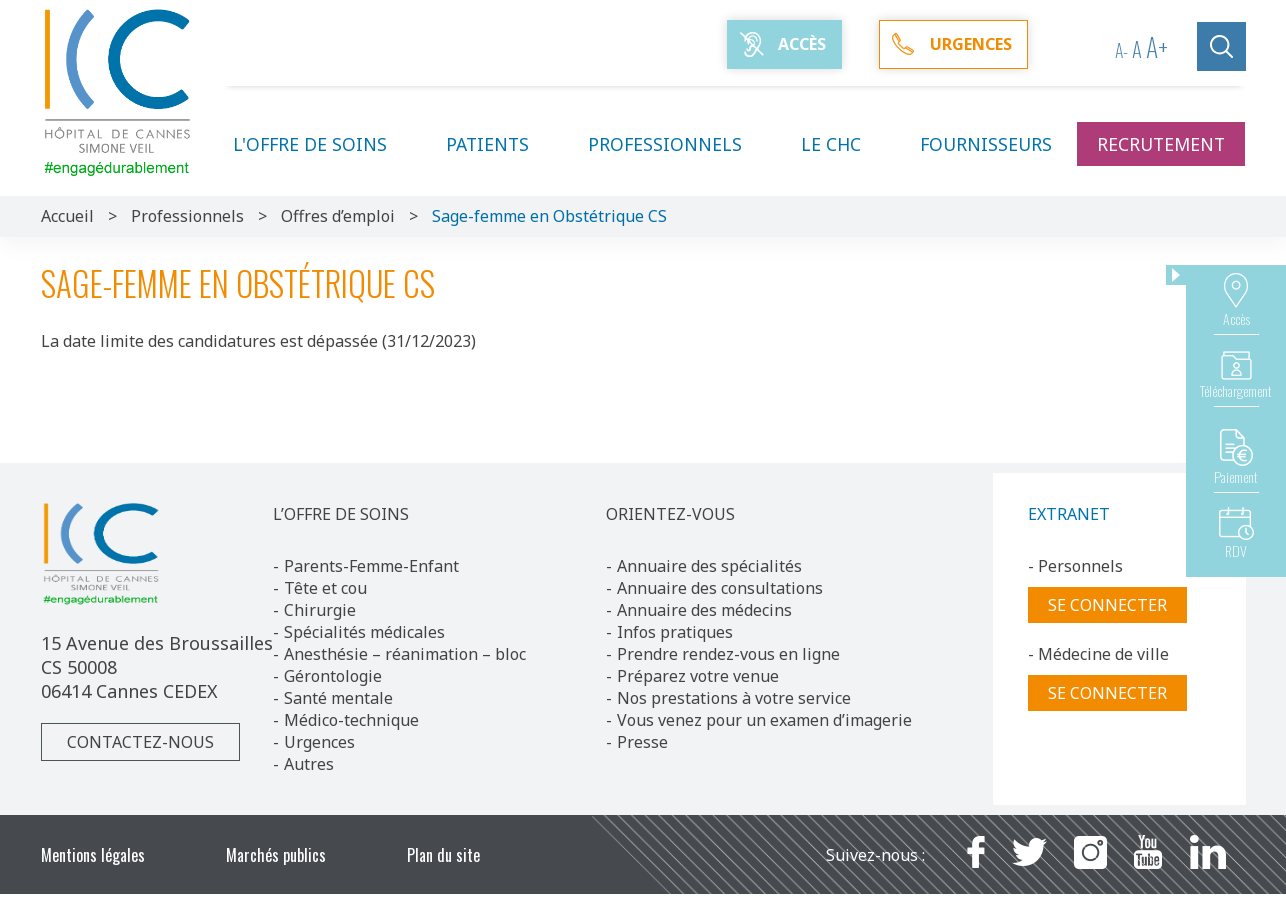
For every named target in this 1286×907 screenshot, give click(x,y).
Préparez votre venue (698, 676)
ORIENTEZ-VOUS (670, 514)
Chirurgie (320, 610)
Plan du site (443, 855)
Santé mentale (338, 698)
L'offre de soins (322, 144)
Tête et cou (325, 588)
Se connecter (1107, 605)
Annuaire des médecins (704, 610)
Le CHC (843, 144)
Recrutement (1161, 144)
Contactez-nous (140, 742)
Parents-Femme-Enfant (371, 566)
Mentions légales (93, 855)
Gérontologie (333, 676)
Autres (309, 764)
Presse (642, 742)
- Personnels (1075, 566)
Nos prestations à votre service (734, 698)
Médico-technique (351, 720)
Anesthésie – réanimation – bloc (405, 654)
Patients (499, 144)
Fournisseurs (986, 144)
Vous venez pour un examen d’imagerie (764, 720)
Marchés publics (276, 855)
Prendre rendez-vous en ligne (728, 654)
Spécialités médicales (364, 632)
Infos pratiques (675, 632)
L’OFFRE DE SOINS (341, 514)
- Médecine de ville (1098, 654)
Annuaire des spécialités (709, 566)
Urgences (319, 742)
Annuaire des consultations (720, 588)
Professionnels (677, 144)
